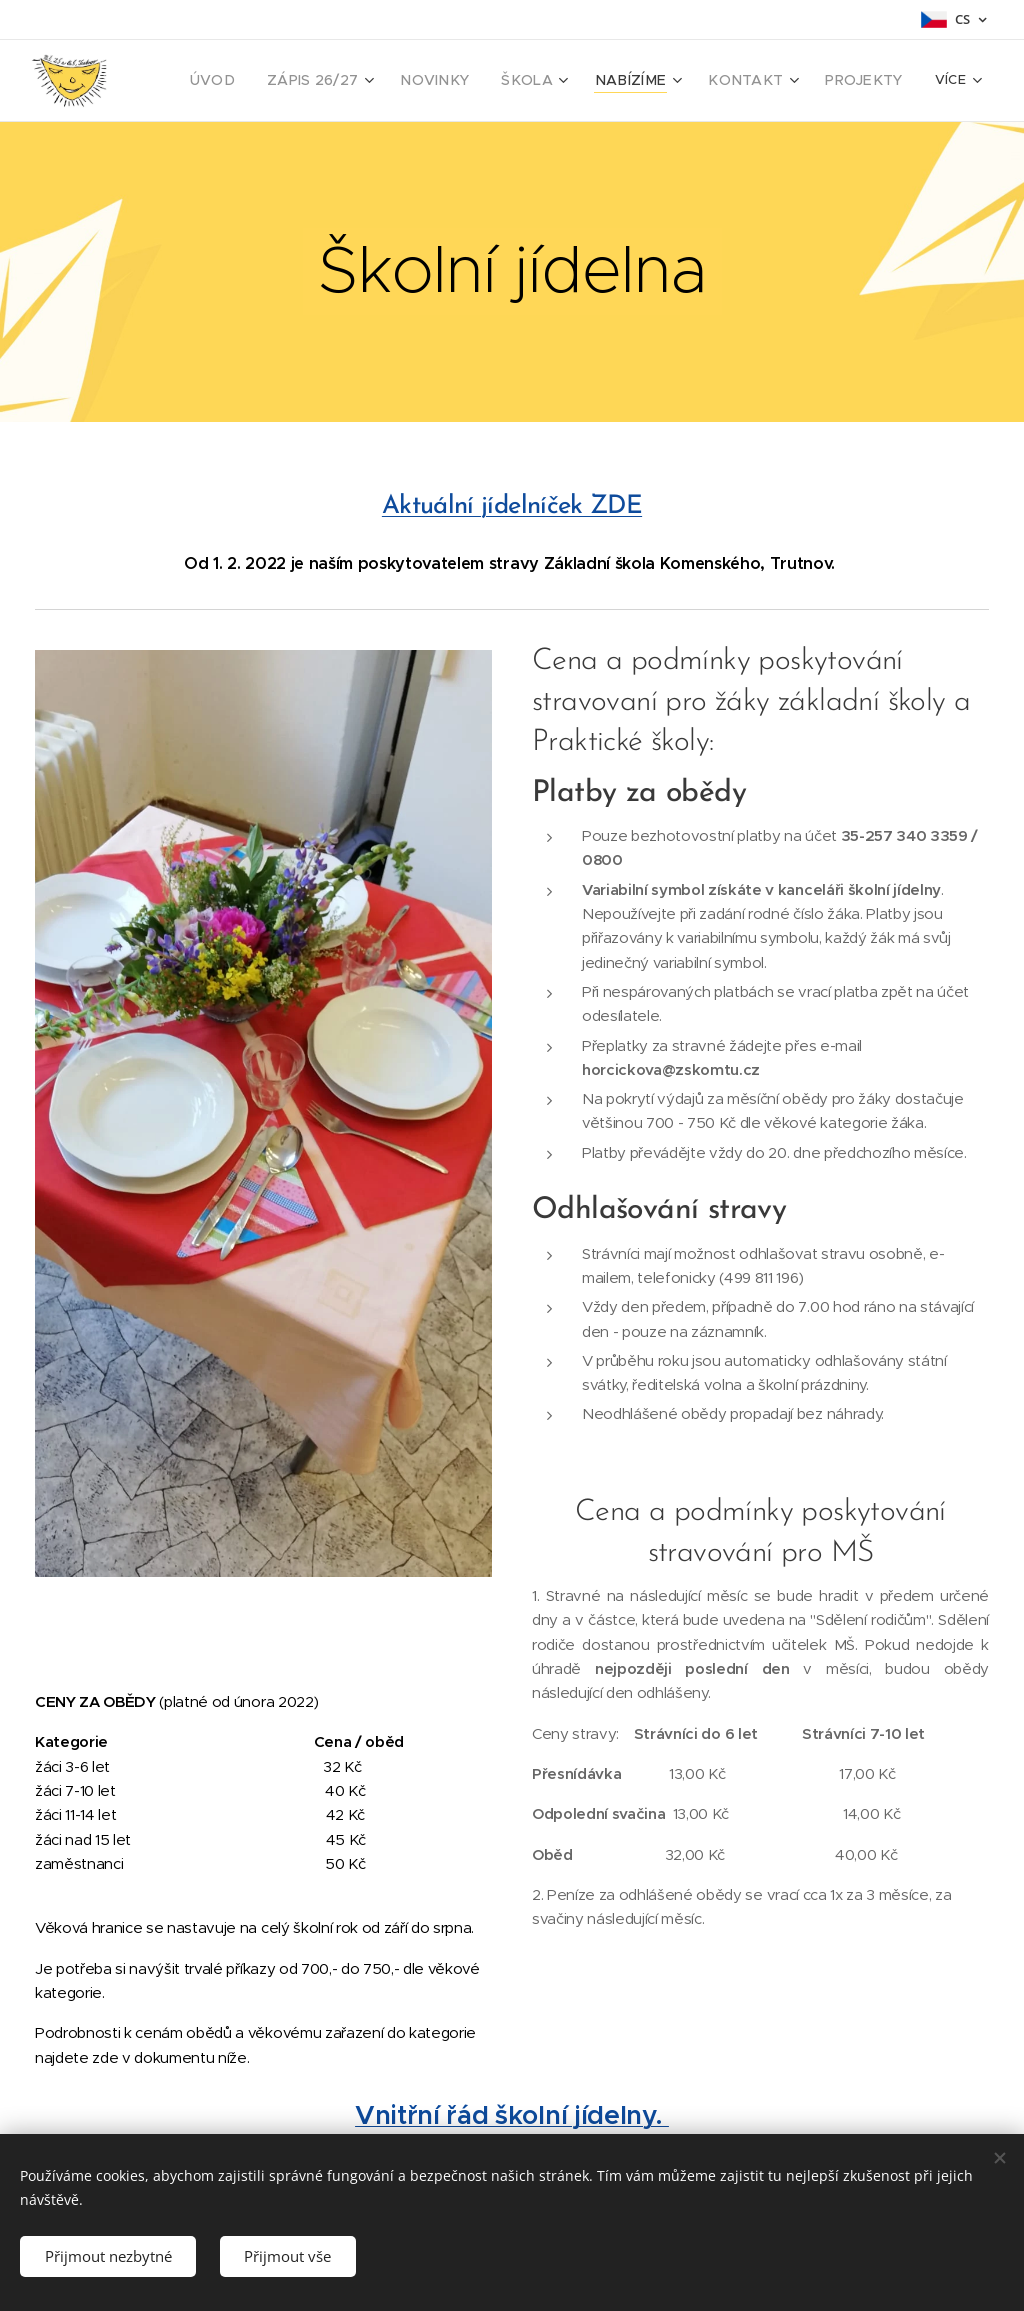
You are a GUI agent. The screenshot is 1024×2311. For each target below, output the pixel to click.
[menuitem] (261, 81)
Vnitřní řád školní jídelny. (512, 2114)
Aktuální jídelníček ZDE (512, 506)
